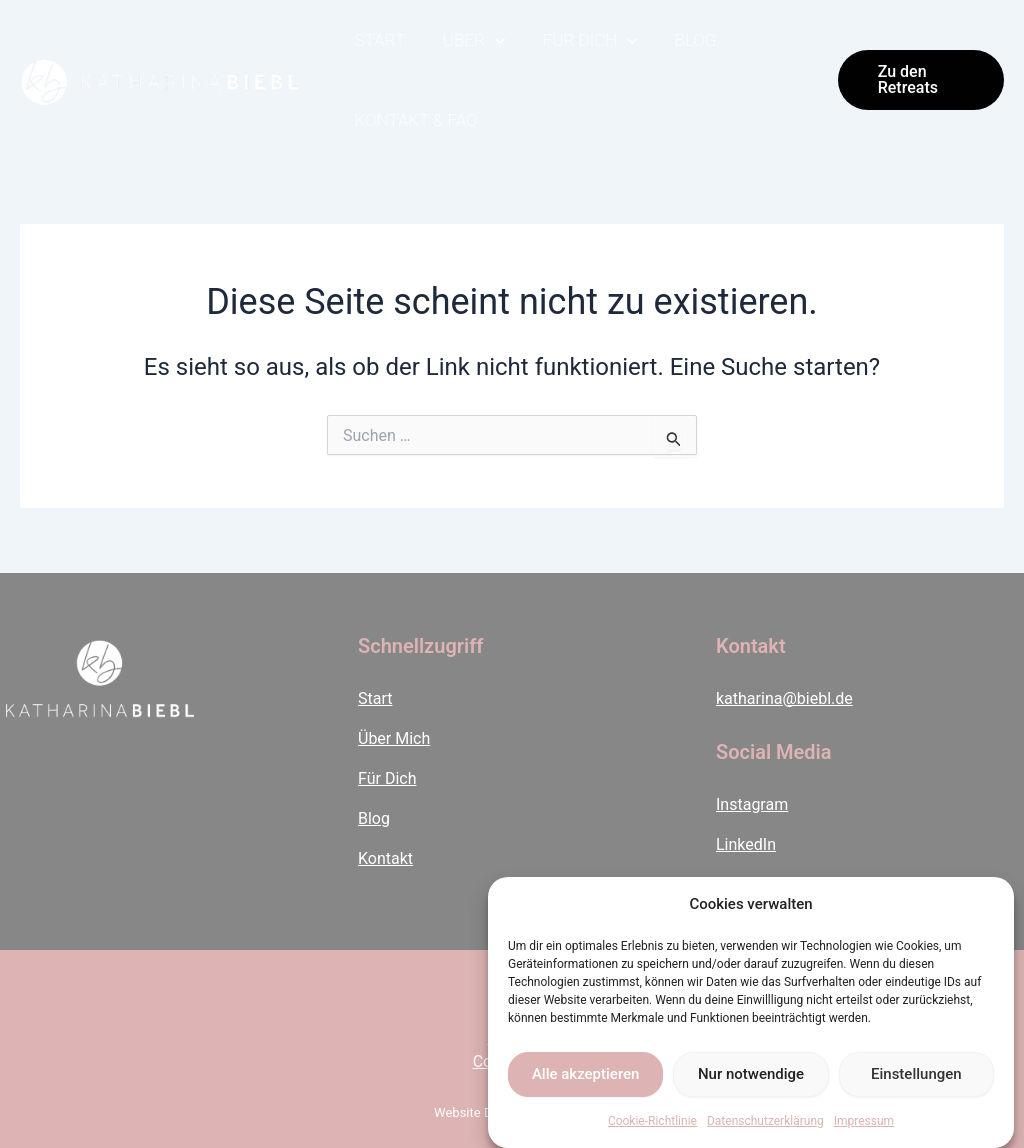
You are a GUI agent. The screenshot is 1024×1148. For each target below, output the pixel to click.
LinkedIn (746, 844)
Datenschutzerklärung (765, 1121)
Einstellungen (916, 1074)
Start (378, 40)
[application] (490, 40)
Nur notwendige (751, 1074)
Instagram (752, 804)
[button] (919, 80)
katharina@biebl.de (784, 698)
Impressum (864, 1121)
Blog (684, 40)
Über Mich (394, 738)
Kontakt (385, 858)
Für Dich (581, 40)
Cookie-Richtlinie (652, 1121)
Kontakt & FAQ (414, 120)
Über (468, 40)
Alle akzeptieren (586, 1074)
